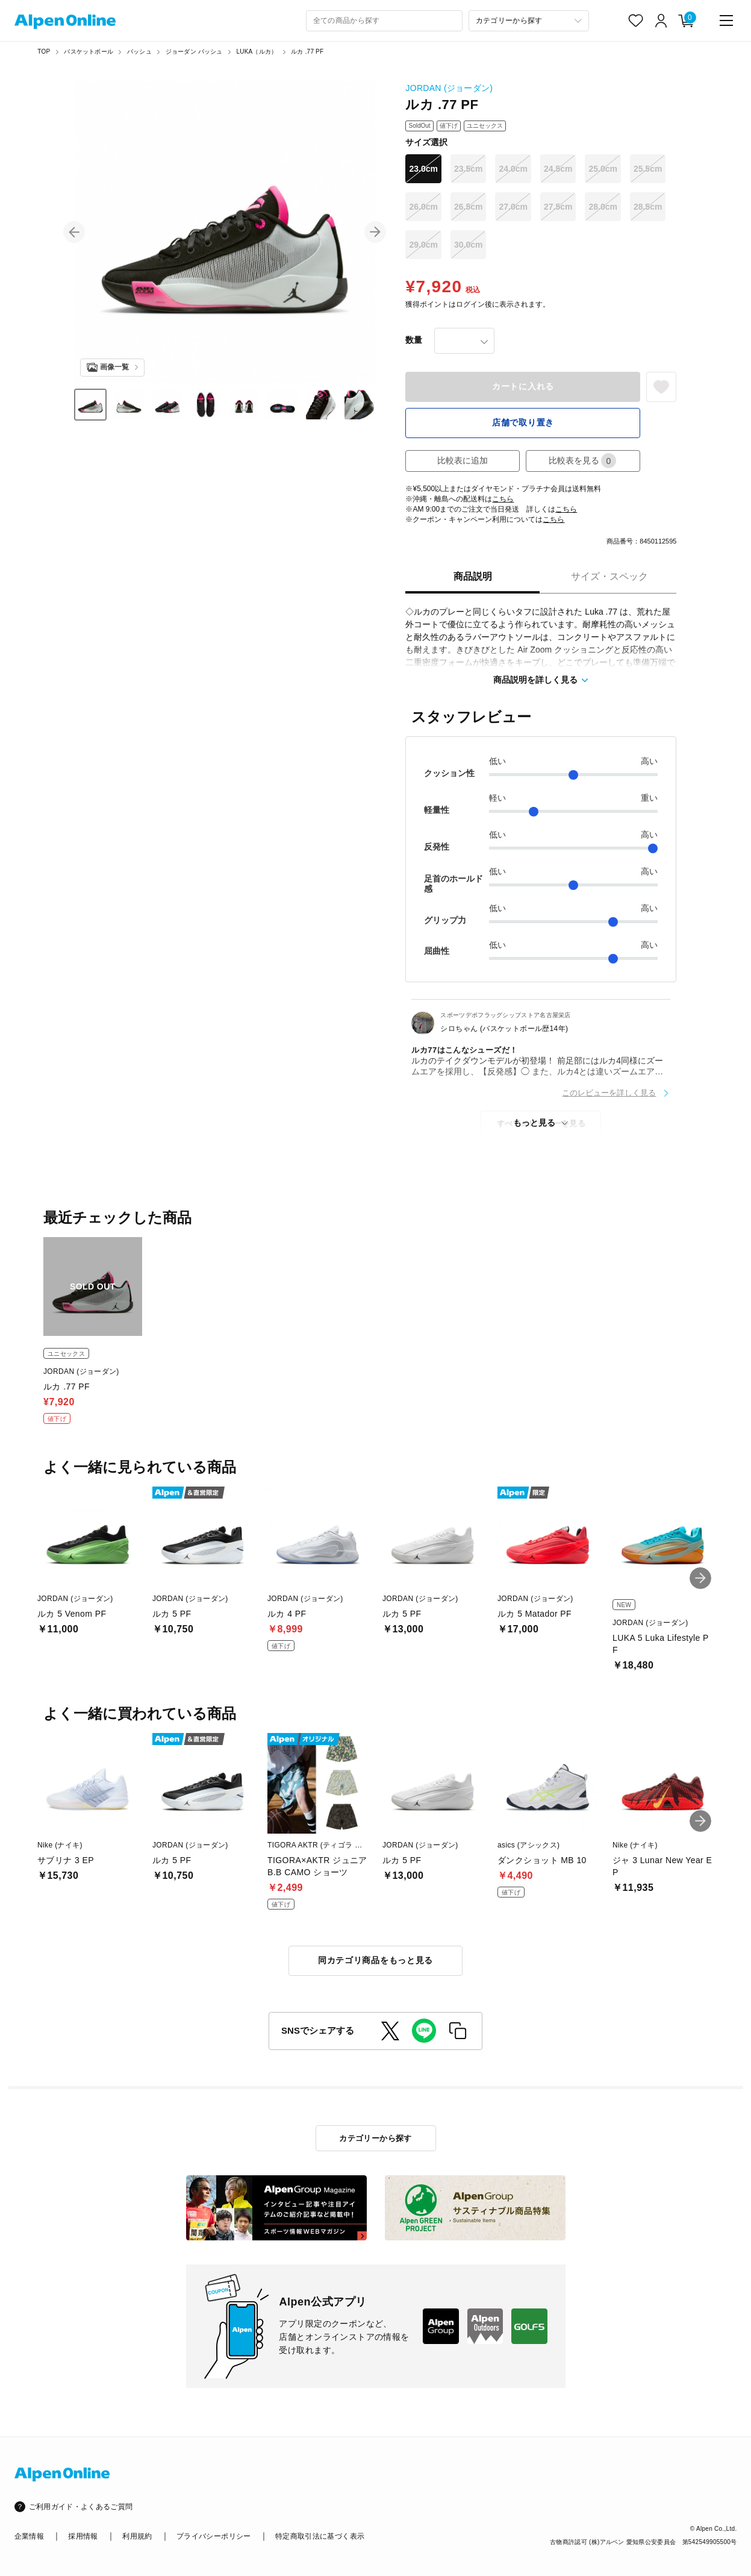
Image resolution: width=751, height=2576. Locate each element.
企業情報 (29, 2536)
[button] (74, 232)
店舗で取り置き (523, 422)
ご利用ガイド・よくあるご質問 (81, 2506)
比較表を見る (582, 460)
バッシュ (139, 51)
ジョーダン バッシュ (194, 51)
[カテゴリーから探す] (529, 20)
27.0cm (513, 207)
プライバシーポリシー (213, 2536)
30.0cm (468, 244)
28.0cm (602, 207)
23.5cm (468, 169)
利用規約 (137, 2536)
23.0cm (423, 169)
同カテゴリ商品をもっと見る (375, 1960)
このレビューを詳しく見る (609, 1092)
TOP (43, 51)
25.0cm (602, 169)
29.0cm (423, 244)
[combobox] (384, 20)
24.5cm (558, 169)
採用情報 (83, 2536)
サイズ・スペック (609, 576)
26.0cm (423, 207)
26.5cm (468, 207)
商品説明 (472, 576)
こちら (503, 499)
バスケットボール (88, 51)
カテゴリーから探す (375, 2138)
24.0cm (513, 169)
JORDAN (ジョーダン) (449, 88)
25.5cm (648, 169)
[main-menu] (726, 20)
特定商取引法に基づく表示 (319, 2536)
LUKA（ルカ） (257, 51)
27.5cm (558, 207)
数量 (413, 340)
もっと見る (534, 1122)
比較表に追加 (462, 460)
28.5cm (648, 207)
